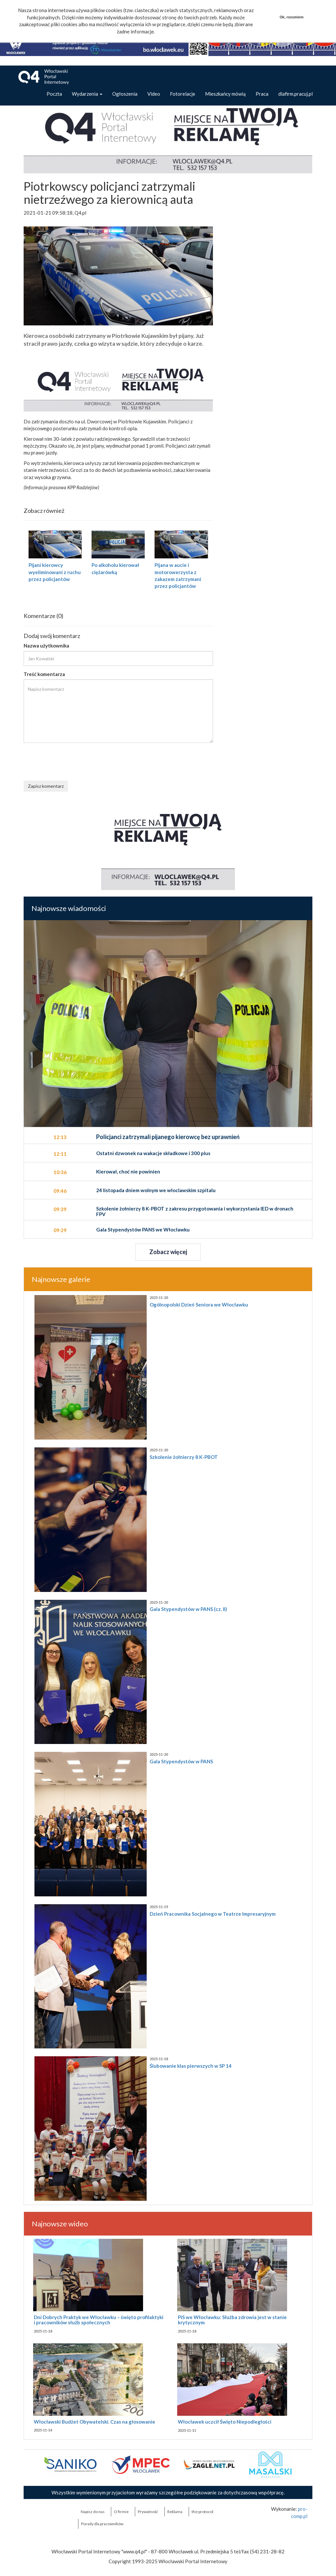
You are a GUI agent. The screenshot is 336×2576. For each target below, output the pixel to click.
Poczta (54, 94)
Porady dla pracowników (102, 2523)
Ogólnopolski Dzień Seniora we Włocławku (199, 1304)
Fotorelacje (182, 94)
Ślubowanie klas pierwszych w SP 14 (191, 2066)
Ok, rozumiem (292, 17)
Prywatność (148, 2511)
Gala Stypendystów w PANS (181, 1761)
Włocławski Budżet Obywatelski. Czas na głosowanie (94, 2422)
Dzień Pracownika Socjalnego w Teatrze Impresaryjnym (213, 1914)
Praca (262, 94)
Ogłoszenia (124, 94)
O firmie (121, 2511)
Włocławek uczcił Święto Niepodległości (224, 2422)
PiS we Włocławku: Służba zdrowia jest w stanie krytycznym (232, 2320)
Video (153, 94)
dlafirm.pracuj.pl (295, 94)
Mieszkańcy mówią (225, 94)
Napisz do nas (93, 2511)
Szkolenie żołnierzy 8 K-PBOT (184, 1457)
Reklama (174, 2511)
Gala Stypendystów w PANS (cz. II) (188, 1609)
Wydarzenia (87, 94)
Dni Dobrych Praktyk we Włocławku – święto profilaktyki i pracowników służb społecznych (98, 2320)
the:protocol (202, 2511)
